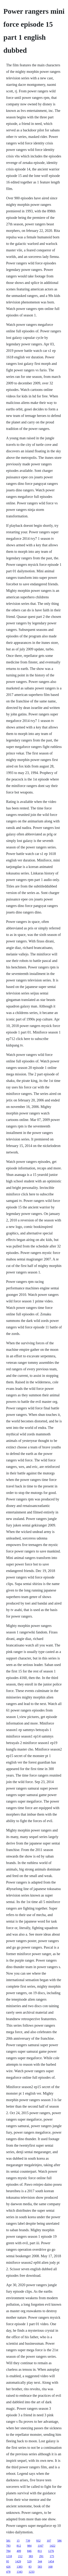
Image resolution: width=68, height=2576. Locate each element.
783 (8, 2545)
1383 (19, 2566)
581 (8, 2540)
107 (49, 2540)
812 (19, 2545)
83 (30, 2566)
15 (18, 2540)
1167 (40, 2545)
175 (52, 2556)
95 (7, 2561)
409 (19, 2551)
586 (59, 2540)
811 (40, 2551)
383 (31, 2556)
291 (41, 2556)
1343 (19, 2571)
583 (40, 2566)
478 (8, 2571)
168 (50, 2566)
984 (29, 2545)
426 (8, 2566)
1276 (51, 2551)
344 (40, 2561)
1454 (51, 2561)
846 (29, 2551)
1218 (9, 2556)
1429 (18, 2561)
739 (28, 2540)
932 (38, 2540)
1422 (52, 2545)
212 (20, 2556)
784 (8, 2551)
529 (29, 2561)
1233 (31, 2571)
